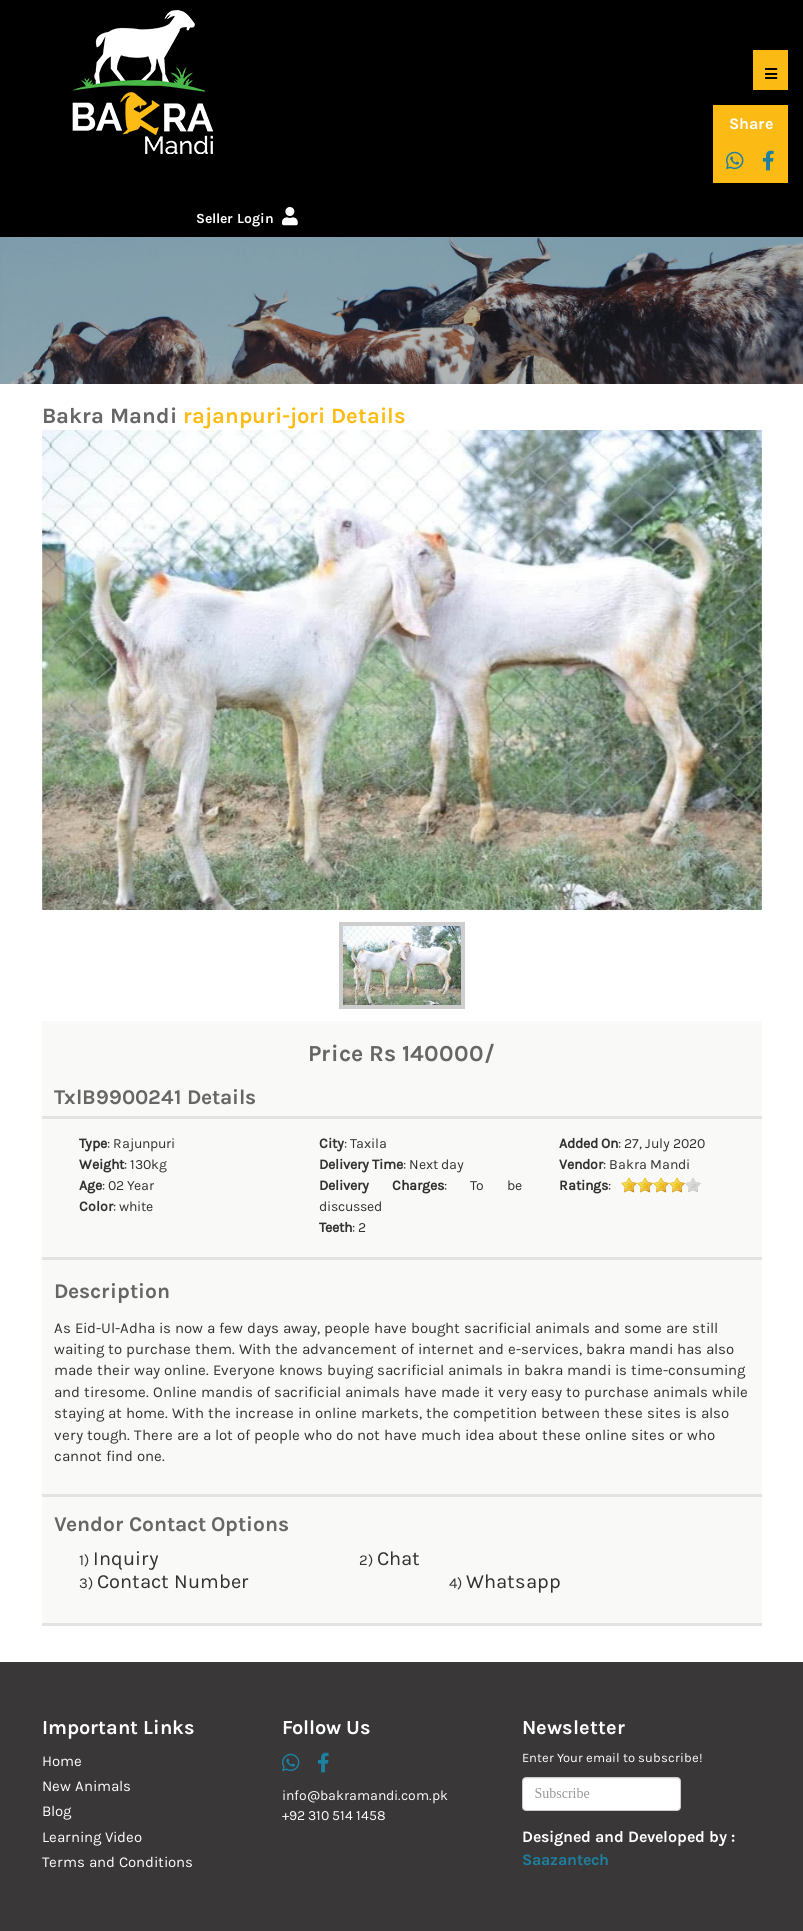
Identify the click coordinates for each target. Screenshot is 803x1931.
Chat (398, 1558)
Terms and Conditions (117, 1862)
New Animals (86, 1786)
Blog (56, 1811)
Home (62, 1761)
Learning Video (92, 1837)
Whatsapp (513, 1581)
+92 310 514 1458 (334, 1815)
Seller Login (247, 218)
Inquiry (126, 1558)
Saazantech (565, 1859)
